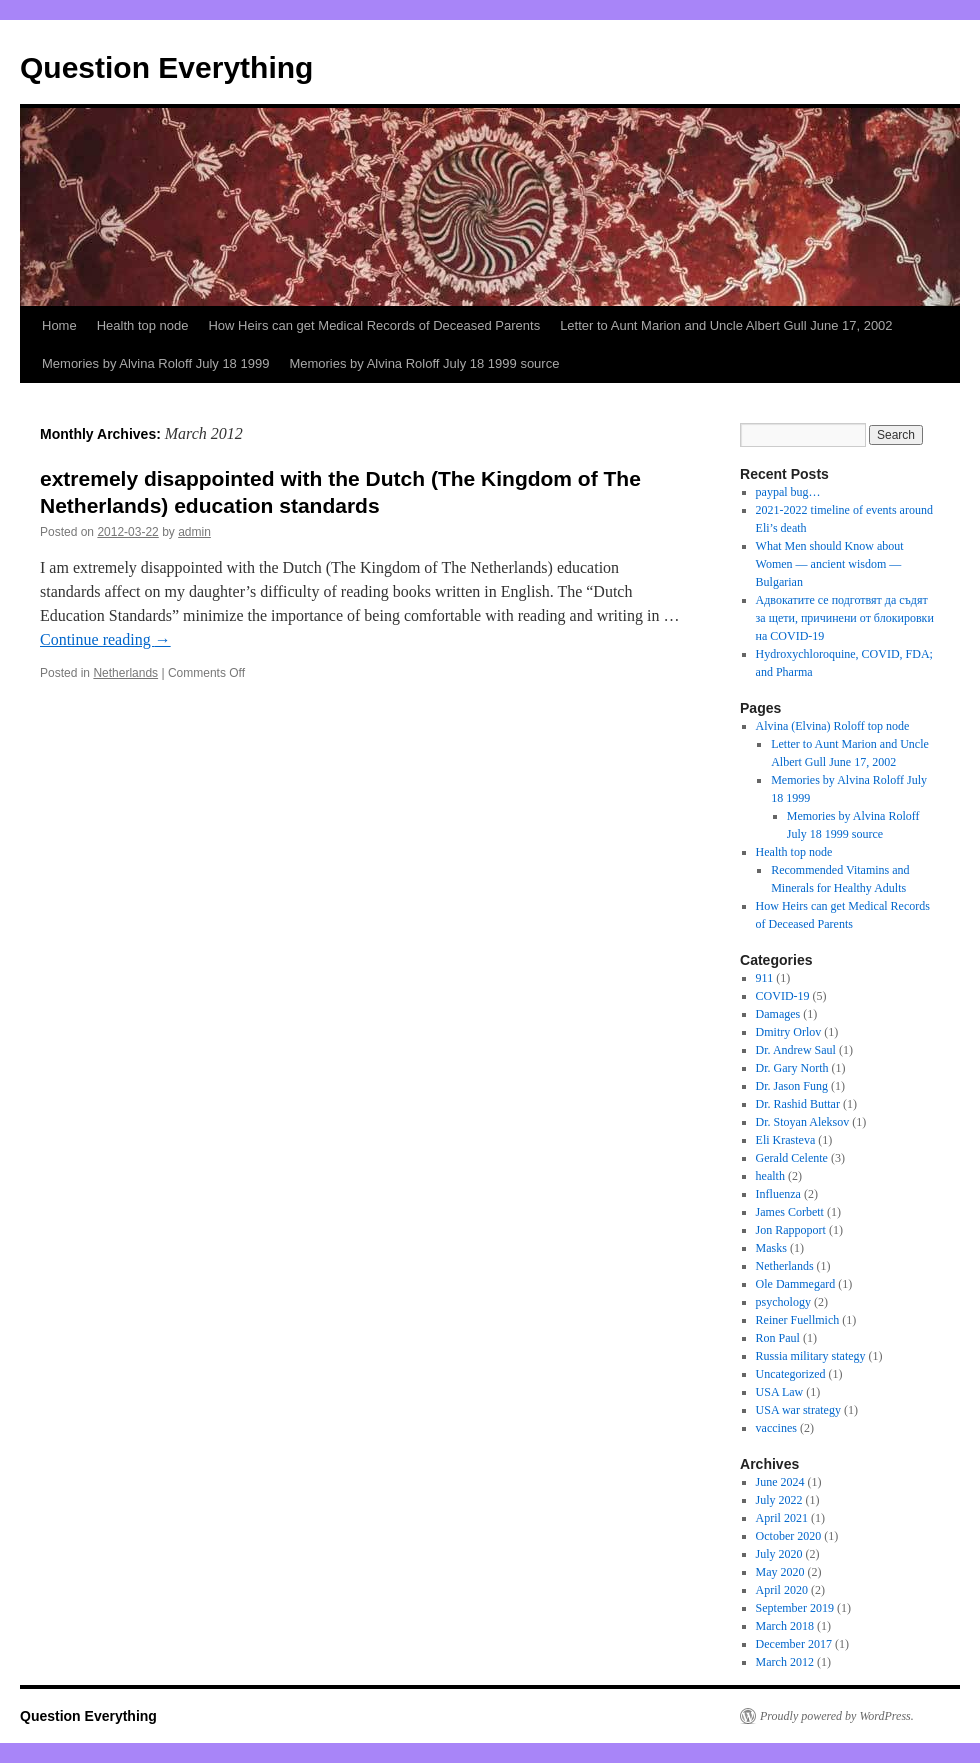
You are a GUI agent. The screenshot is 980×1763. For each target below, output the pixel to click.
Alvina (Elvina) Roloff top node (833, 726)
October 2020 (789, 1536)
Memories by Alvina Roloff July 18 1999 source (424, 363)
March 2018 (785, 1626)
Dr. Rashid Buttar (798, 1104)
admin (194, 532)
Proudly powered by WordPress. (837, 1716)
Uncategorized (791, 1374)
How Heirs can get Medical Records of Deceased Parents (374, 325)
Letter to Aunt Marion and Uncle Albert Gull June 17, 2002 (726, 325)
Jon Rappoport (791, 1230)
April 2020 (782, 1590)
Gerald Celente (792, 1158)
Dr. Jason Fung (792, 1086)
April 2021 (782, 1518)
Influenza (778, 1194)
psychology (783, 1302)
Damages (778, 1014)
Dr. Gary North (792, 1068)
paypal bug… (788, 492)
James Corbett (790, 1212)
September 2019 (795, 1608)
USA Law (780, 1392)
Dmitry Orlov (789, 1032)
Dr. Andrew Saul (796, 1050)
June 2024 (780, 1482)
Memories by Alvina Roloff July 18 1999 (155, 363)
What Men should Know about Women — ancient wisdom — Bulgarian (830, 564)
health (770, 1176)
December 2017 (794, 1644)
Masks (771, 1248)
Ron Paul (778, 1338)
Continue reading (105, 639)
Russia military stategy (811, 1356)
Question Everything (166, 67)
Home (59, 325)
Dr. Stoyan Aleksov (803, 1122)
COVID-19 (783, 996)
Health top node (143, 325)
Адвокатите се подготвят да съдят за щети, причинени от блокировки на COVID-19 (845, 618)
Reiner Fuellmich (798, 1320)
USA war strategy (798, 1410)
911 (765, 978)
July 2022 (779, 1500)
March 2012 (785, 1662)
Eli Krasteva (786, 1140)
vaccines (776, 1428)
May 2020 (780, 1572)
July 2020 (779, 1554)
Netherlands (125, 673)
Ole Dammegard (796, 1284)
